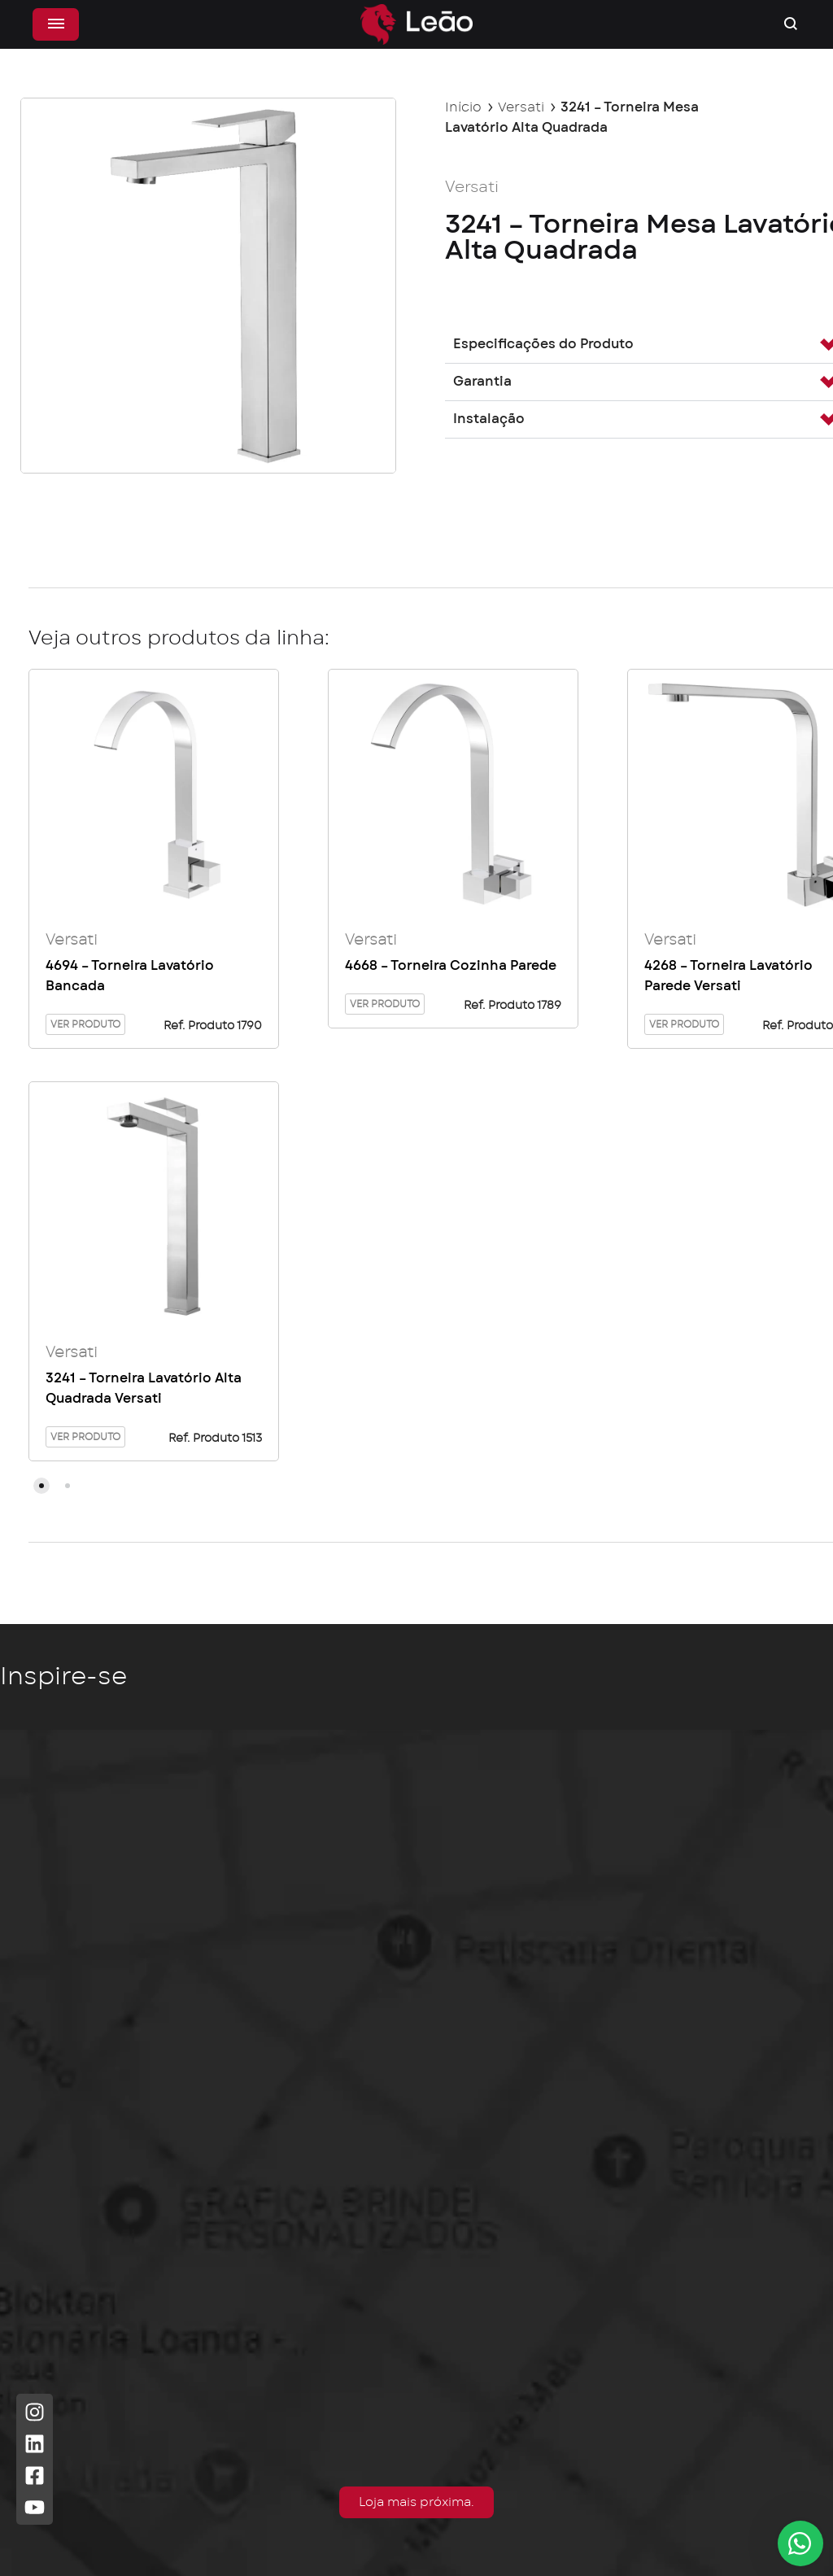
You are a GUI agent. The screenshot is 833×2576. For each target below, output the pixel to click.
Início (463, 107)
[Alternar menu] (60, 24)
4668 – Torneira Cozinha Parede (450, 966)
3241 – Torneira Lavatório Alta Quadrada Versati (144, 1390)
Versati (521, 107)
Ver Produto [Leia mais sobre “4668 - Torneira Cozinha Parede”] (385, 1005)
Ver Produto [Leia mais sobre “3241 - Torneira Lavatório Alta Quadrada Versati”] (85, 1438)
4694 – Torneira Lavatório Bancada (130, 976)
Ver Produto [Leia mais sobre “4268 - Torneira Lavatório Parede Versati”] (684, 1025)
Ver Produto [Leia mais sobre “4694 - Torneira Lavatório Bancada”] (85, 1025)
